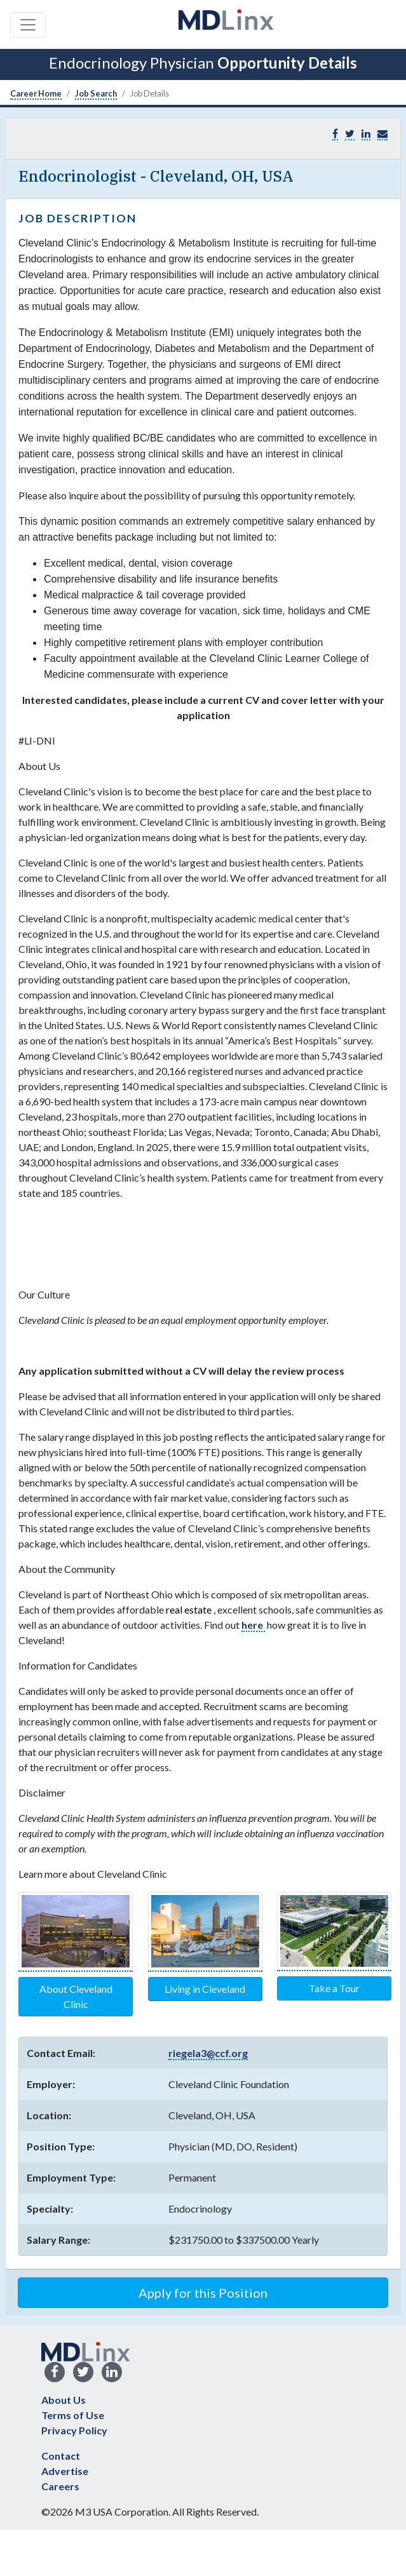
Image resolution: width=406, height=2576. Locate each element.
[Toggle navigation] (28, 24)
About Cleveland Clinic (75, 1996)
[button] (382, 133)
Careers (60, 2486)
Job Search (96, 93)
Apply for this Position (203, 2292)
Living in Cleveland (205, 1989)
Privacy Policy (74, 2430)
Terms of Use (72, 2415)
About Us (63, 2400)
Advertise (64, 2471)
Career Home (36, 93)
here (253, 1625)
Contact (60, 2456)
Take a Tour (334, 1988)
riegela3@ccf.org (208, 2053)
